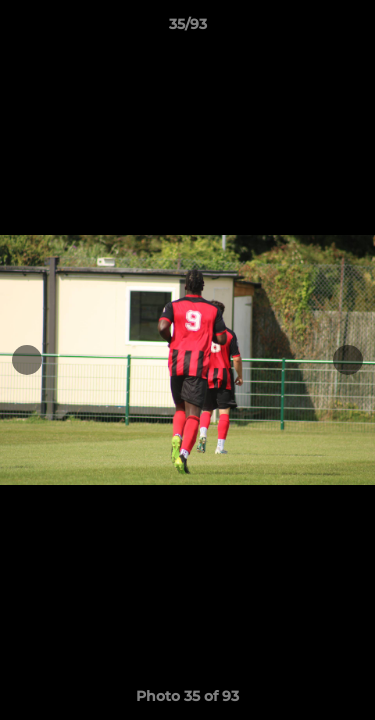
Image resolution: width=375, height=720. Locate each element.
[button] (351, 29)
